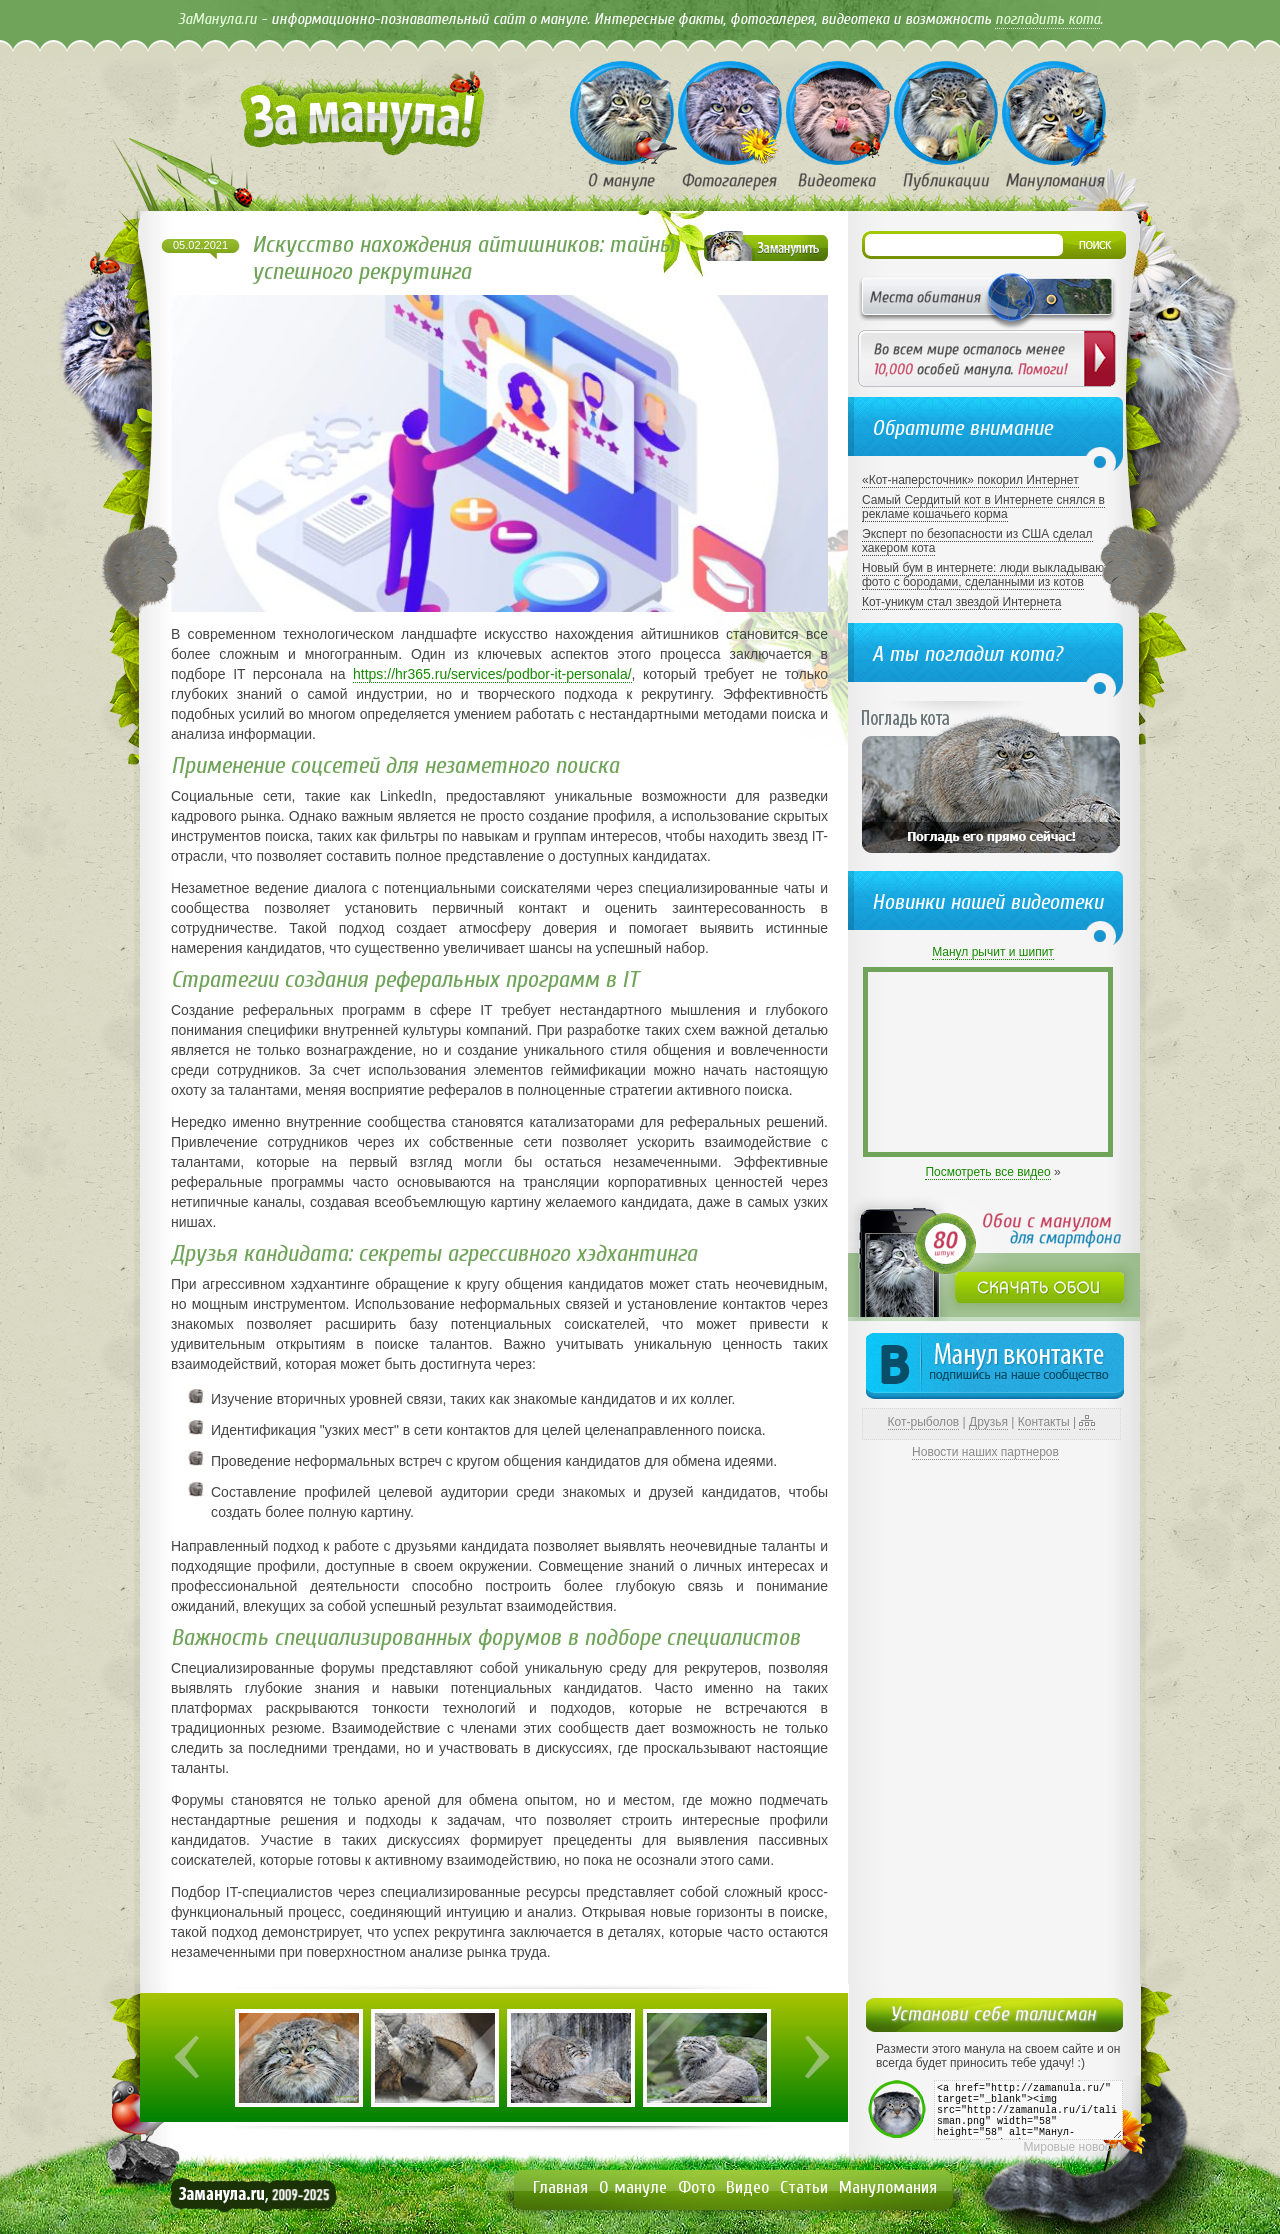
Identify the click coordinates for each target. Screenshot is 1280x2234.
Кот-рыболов (924, 1422)
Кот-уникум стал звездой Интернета (961, 602)
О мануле (633, 2187)
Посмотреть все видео (987, 1172)
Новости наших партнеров (985, 1452)
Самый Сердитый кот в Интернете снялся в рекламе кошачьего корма (983, 507)
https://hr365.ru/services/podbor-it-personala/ (492, 674)
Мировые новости (1073, 2147)
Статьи (804, 2187)
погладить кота (1047, 19)
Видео (747, 2187)
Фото (696, 2187)
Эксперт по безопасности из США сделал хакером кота (977, 541)
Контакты (1044, 1422)
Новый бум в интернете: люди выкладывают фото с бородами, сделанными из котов (985, 575)
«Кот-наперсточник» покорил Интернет (970, 480)
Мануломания (888, 2187)
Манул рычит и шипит (993, 952)
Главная (560, 2187)
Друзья (988, 1422)
